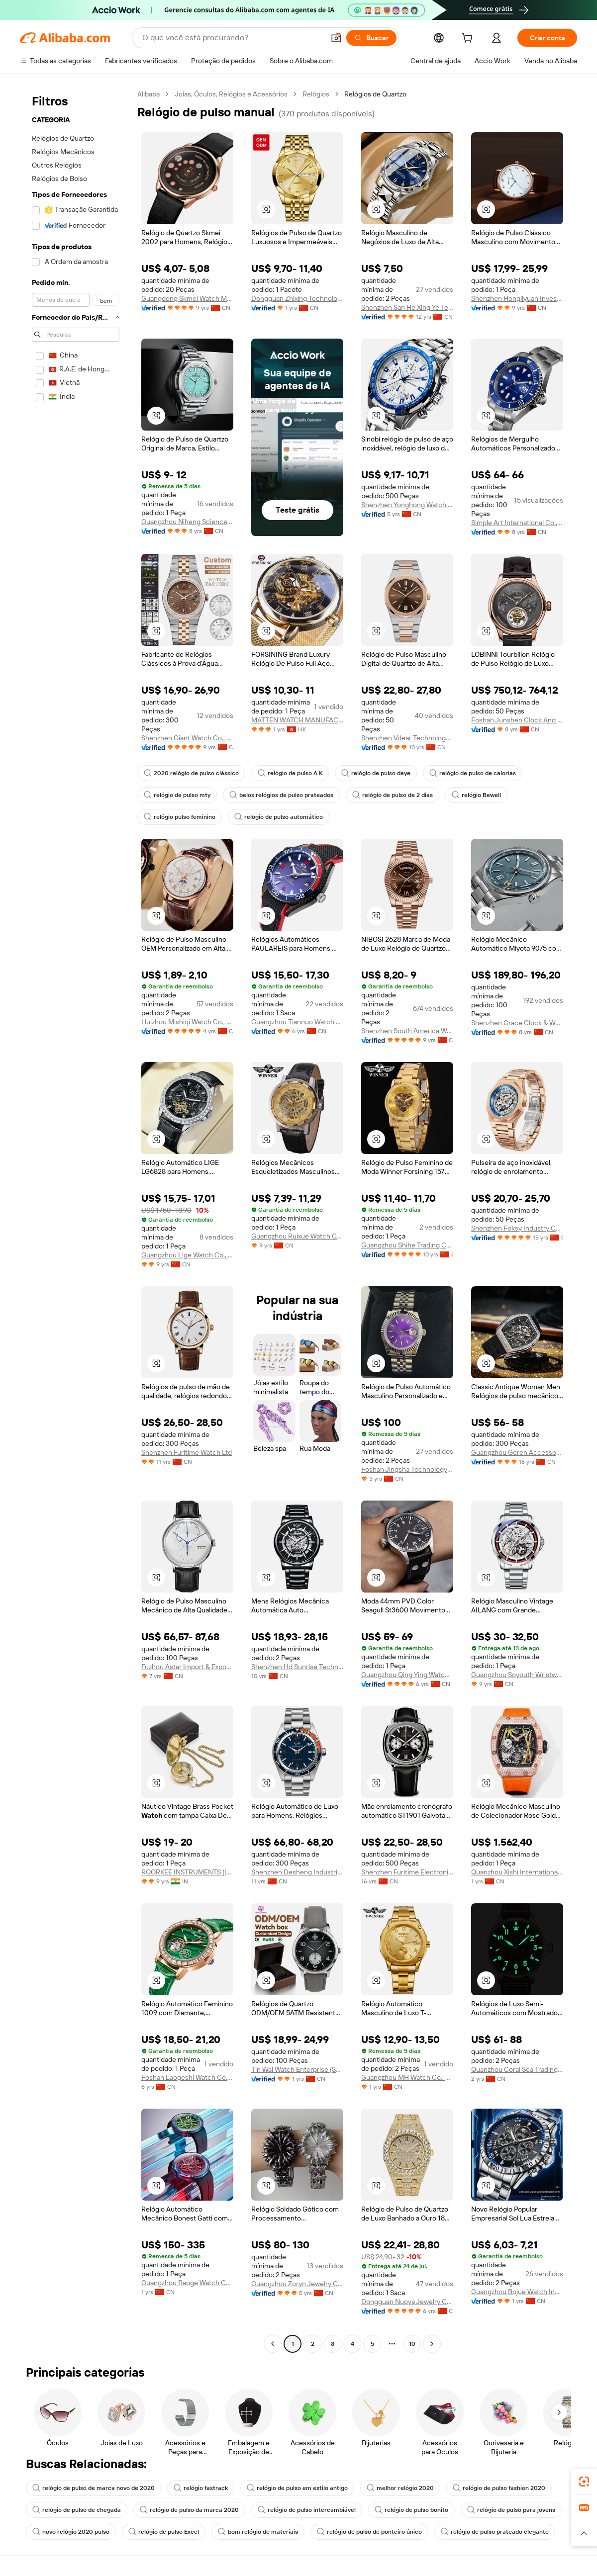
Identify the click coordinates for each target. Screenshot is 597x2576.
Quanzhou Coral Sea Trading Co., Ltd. (517, 2069)
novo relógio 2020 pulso (70, 2532)
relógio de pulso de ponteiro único (369, 2532)
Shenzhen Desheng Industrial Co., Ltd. (297, 1872)
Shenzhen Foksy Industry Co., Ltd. (517, 1228)
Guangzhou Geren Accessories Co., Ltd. (517, 1452)
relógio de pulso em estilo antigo (297, 2488)
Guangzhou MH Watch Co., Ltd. (407, 2077)
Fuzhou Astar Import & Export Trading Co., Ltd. (187, 1667)
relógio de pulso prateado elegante (495, 2532)
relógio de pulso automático (278, 817)
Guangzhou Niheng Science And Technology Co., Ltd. (187, 522)
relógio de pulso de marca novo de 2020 (93, 2488)
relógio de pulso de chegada (76, 2510)
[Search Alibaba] (232, 37)
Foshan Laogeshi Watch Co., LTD (187, 2077)
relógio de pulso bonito (411, 2510)
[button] (336, 38)
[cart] (469, 39)
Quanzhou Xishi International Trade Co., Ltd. (517, 1872)
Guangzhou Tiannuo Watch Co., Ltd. (297, 1022)
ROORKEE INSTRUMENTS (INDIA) (187, 1872)
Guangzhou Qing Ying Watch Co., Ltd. (407, 1675)
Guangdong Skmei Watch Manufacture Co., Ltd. (187, 298)
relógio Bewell (476, 795)
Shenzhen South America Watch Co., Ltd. (407, 1031)
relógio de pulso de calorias (472, 773)
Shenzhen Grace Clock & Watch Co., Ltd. (517, 1023)
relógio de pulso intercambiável (307, 2510)
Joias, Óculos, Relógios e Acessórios (231, 94)
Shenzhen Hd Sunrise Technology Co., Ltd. (297, 1667)
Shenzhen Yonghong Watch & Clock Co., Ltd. (407, 505)
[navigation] (75, 1220)
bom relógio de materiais (258, 2532)
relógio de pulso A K (290, 773)
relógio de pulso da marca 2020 (189, 2510)
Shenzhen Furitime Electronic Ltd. (407, 1872)
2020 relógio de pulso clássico (191, 773)
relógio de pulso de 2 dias (392, 795)
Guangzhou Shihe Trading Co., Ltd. (407, 1245)
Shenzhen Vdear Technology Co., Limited (407, 738)
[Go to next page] (432, 2344)
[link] (584, 2481)
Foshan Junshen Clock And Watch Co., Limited (517, 720)
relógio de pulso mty (177, 795)
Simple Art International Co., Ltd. (517, 523)
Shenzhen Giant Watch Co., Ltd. (187, 738)
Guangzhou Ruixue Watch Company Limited (297, 1236)
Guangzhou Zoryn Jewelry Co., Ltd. (297, 2284)
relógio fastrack (201, 2488)
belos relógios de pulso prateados (281, 795)
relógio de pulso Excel (163, 2532)
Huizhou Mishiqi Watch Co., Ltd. (187, 1022)
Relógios (315, 94)
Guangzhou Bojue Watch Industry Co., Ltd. (517, 2292)
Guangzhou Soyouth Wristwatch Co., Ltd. (517, 1675)
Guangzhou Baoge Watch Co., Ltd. (187, 2283)
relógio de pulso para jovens (511, 2510)
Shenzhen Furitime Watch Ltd (186, 1452)
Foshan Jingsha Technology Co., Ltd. (407, 1469)
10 (412, 2343)
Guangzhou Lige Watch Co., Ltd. (187, 1255)
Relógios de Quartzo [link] (375, 94)
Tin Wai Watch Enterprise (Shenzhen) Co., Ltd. (297, 2069)
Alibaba (148, 94)
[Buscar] (371, 38)
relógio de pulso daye (375, 773)
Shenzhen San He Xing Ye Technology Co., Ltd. (407, 307)
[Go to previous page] (273, 2344)
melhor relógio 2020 (400, 2488)
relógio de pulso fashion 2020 (499, 2488)
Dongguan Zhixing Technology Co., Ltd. (297, 298)
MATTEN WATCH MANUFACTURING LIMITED (297, 720)
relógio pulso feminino (179, 817)
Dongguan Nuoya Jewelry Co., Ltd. (407, 2302)
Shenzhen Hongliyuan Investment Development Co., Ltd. (517, 298)
